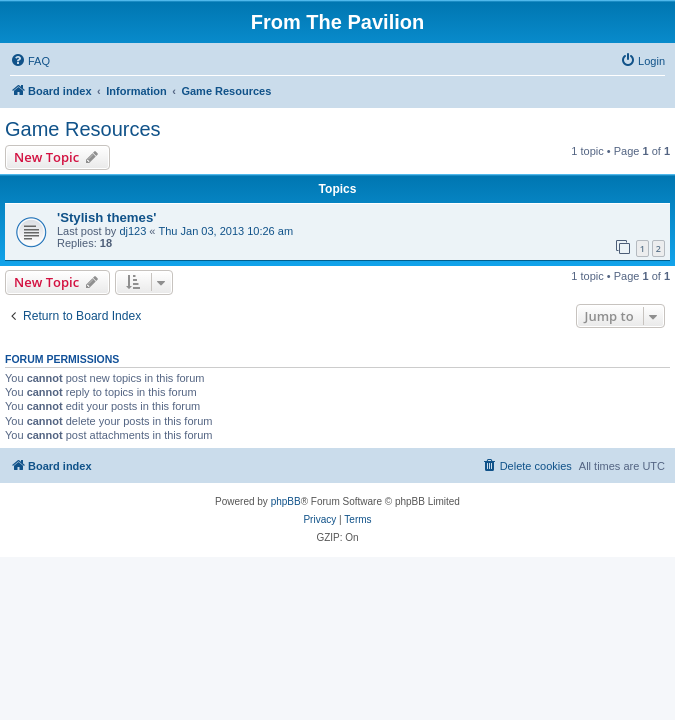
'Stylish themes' (106, 217)
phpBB (286, 501)
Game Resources (83, 129)
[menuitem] (30, 61)
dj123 (132, 231)
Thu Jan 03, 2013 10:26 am (226, 231)
